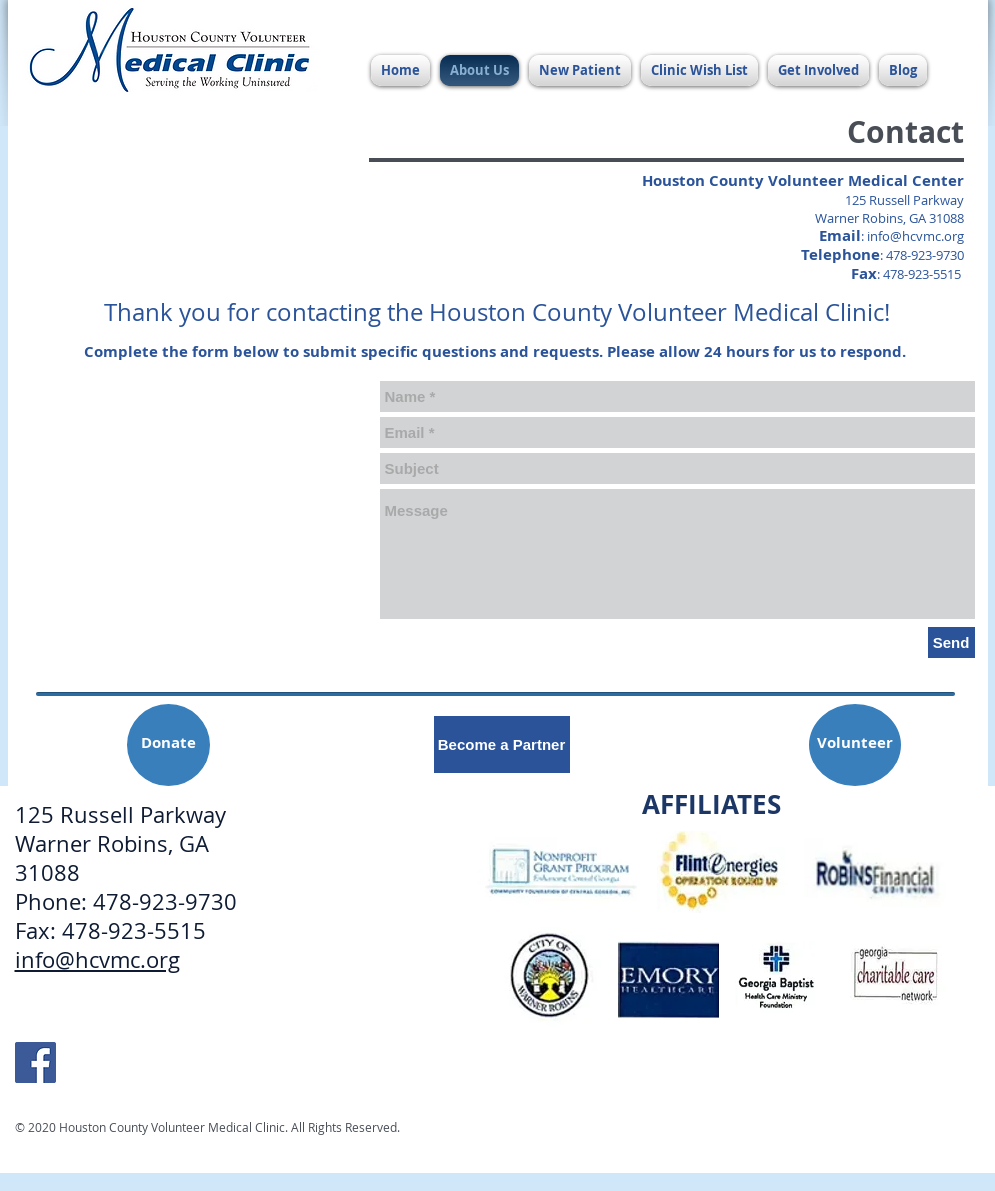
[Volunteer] (855, 745)
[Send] (951, 642)
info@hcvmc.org (915, 236)
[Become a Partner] (502, 744)
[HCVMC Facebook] (35, 1062)
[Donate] (168, 745)
